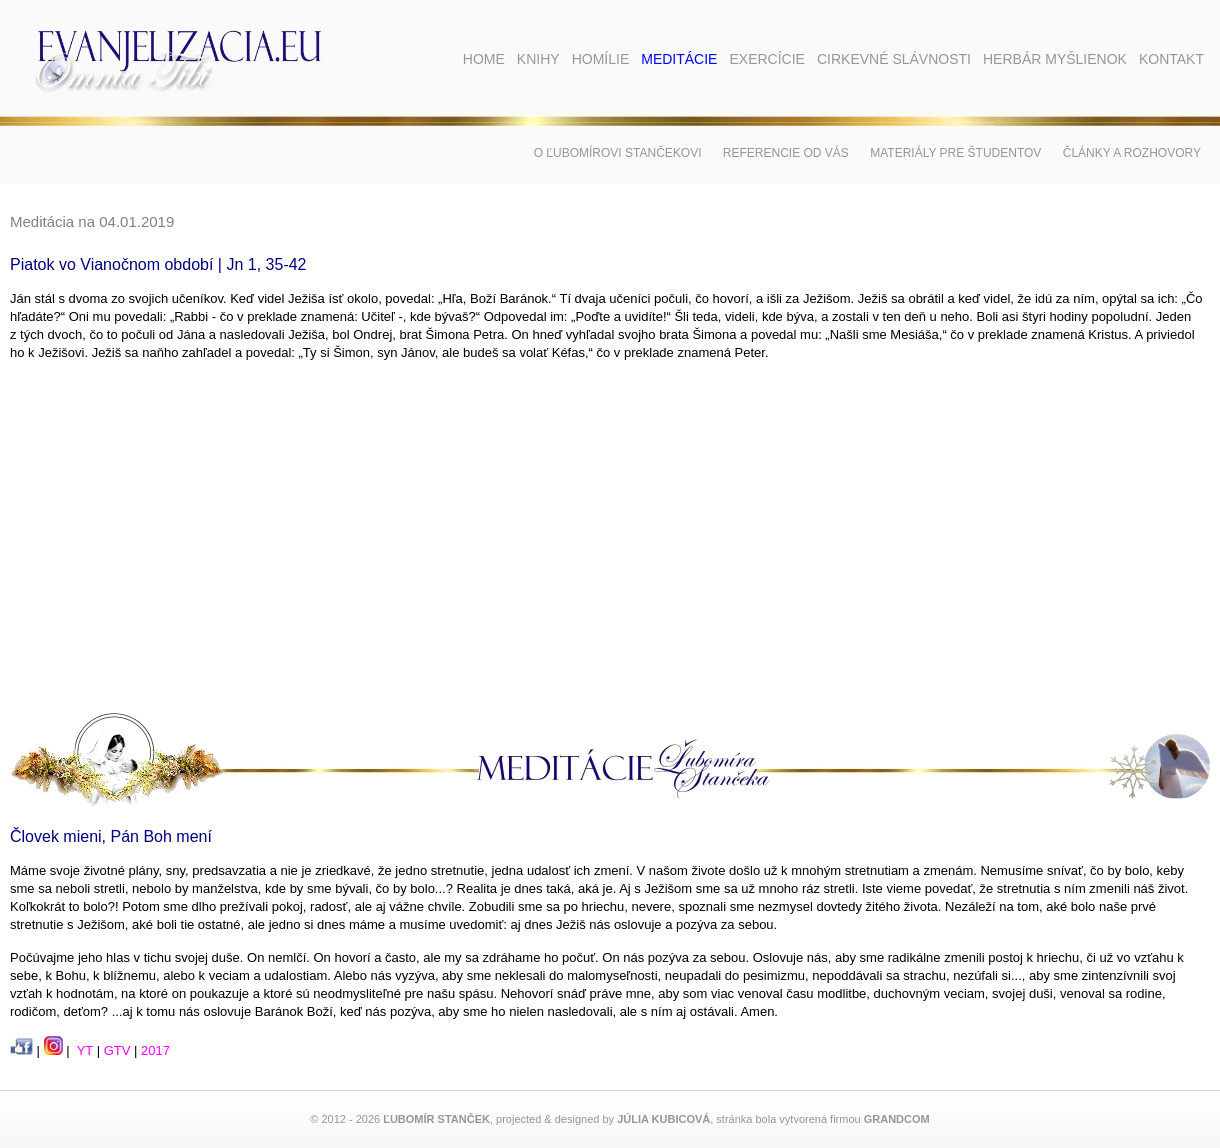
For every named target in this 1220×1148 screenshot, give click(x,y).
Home (484, 59)
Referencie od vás (786, 153)
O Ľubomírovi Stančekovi (618, 153)
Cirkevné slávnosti (894, 59)
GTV (117, 1050)
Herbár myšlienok (1055, 59)
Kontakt (1171, 59)
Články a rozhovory (1132, 153)
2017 (155, 1050)
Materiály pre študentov (955, 153)
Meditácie (679, 59)
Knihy (538, 59)
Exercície (766, 59)
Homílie (601, 59)
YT (85, 1050)
